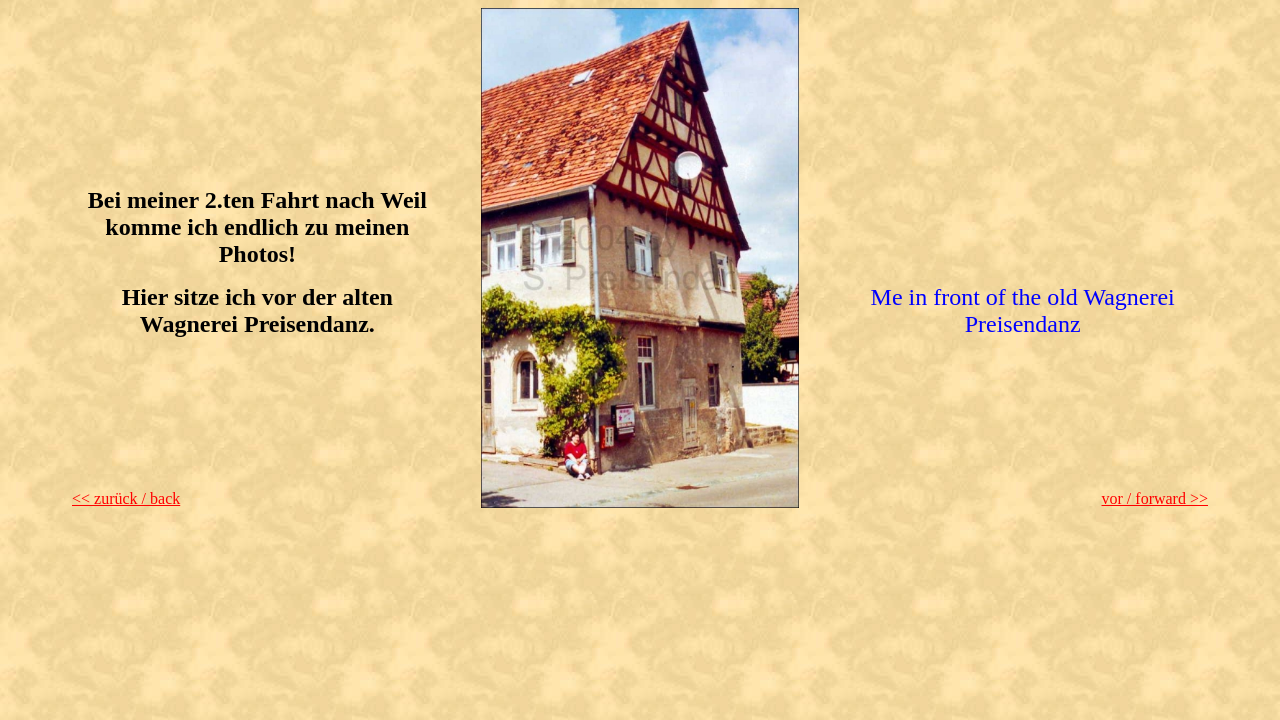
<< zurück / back (126, 498)
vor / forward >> (1155, 498)
